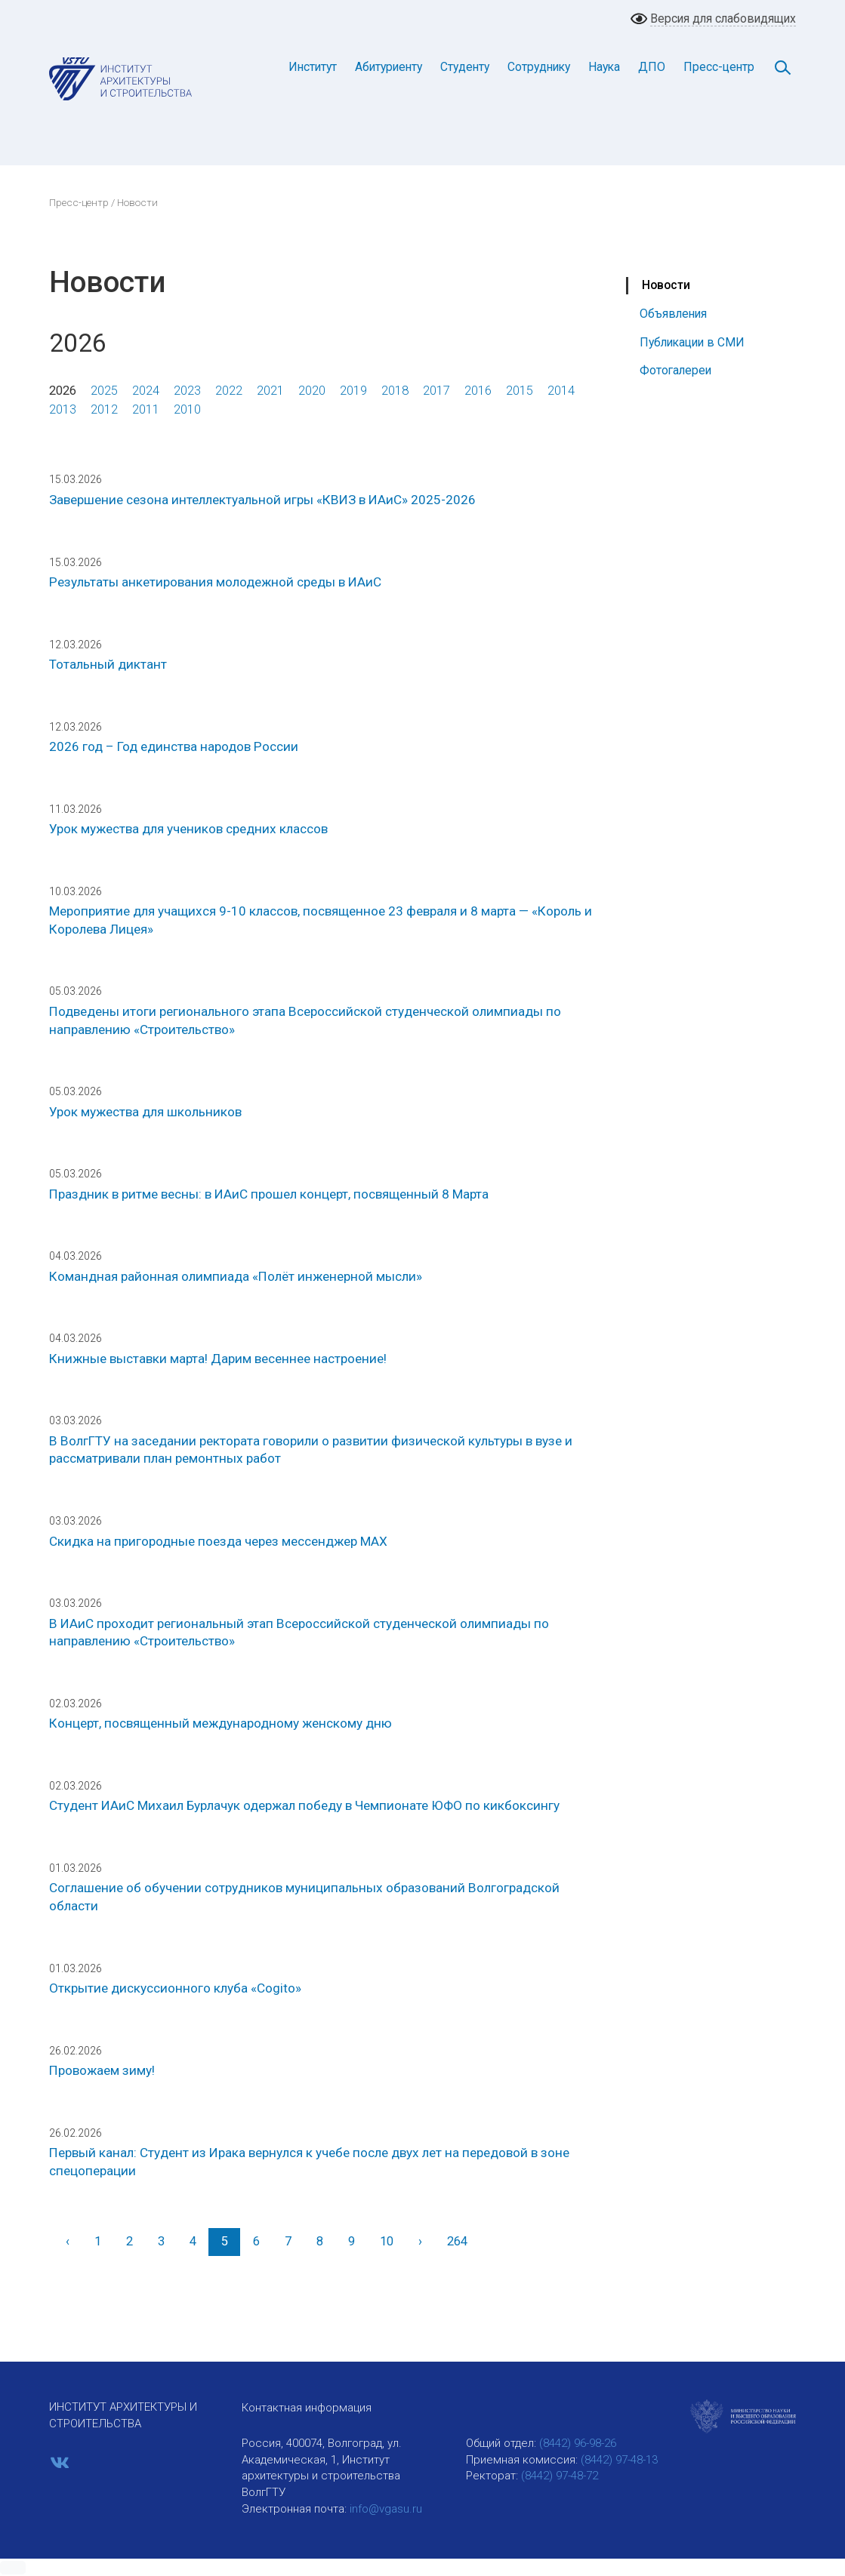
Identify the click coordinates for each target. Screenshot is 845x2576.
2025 (104, 390)
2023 (187, 390)
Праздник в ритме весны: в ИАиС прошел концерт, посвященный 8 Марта (269, 1194)
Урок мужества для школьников (145, 1111)
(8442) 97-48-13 (619, 2460)
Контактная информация (307, 2407)
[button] (13, 2567)
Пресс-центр (718, 67)
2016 (478, 390)
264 (457, 2241)
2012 (104, 409)
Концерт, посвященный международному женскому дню (220, 1723)
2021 (270, 390)
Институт (312, 67)
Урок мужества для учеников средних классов (188, 828)
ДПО (651, 67)
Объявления (673, 313)
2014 (561, 390)
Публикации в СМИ (692, 342)
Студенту (464, 67)
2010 (187, 409)
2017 (436, 390)
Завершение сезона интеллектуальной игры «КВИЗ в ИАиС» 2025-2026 (262, 499)
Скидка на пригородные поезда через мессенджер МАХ (218, 1541)
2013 (62, 409)
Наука (604, 67)
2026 (62, 390)
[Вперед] (420, 2242)
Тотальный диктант (108, 664)
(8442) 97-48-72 (559, 2475)
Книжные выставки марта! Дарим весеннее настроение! (218, 1358)
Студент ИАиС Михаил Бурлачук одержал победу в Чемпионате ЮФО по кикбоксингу (304, 1805)
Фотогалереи (675, 370)
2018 (395, 390)
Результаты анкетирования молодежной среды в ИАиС (215, 581)
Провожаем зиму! (102, 2070)
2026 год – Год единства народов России (173, 746)
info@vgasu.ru (386, 2509)
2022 (228, 390)
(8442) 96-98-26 (577, 2443)
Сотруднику (538, 67)
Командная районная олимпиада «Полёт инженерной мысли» (235, 1276)
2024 (145, 390)
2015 (519, 390)
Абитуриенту (388, 67)
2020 (311, 390)
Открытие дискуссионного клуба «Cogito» (175, 1988)
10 (386, 2241)
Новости (666, 285)
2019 (353, 390)
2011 (145, 409)
